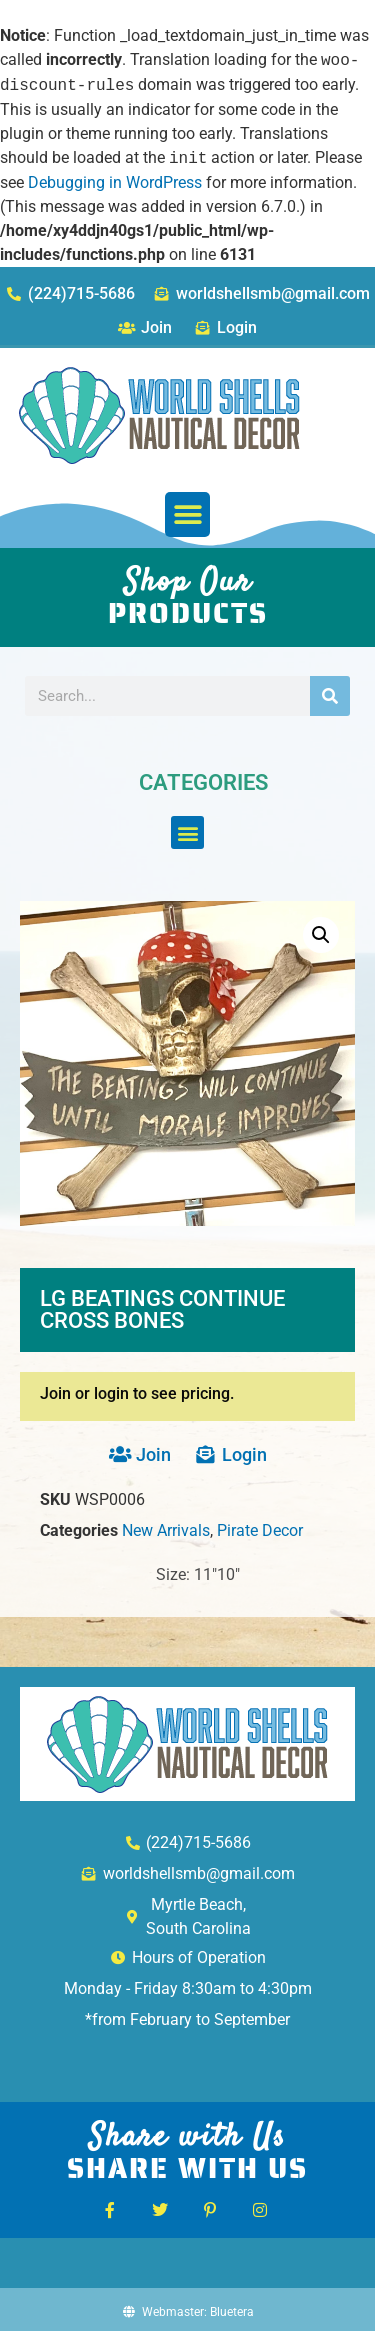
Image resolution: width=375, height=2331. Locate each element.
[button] (187, 514)
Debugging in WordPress (115, 182)
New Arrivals (166, 1530)
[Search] (330, 696)
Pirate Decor (260, 1530)
